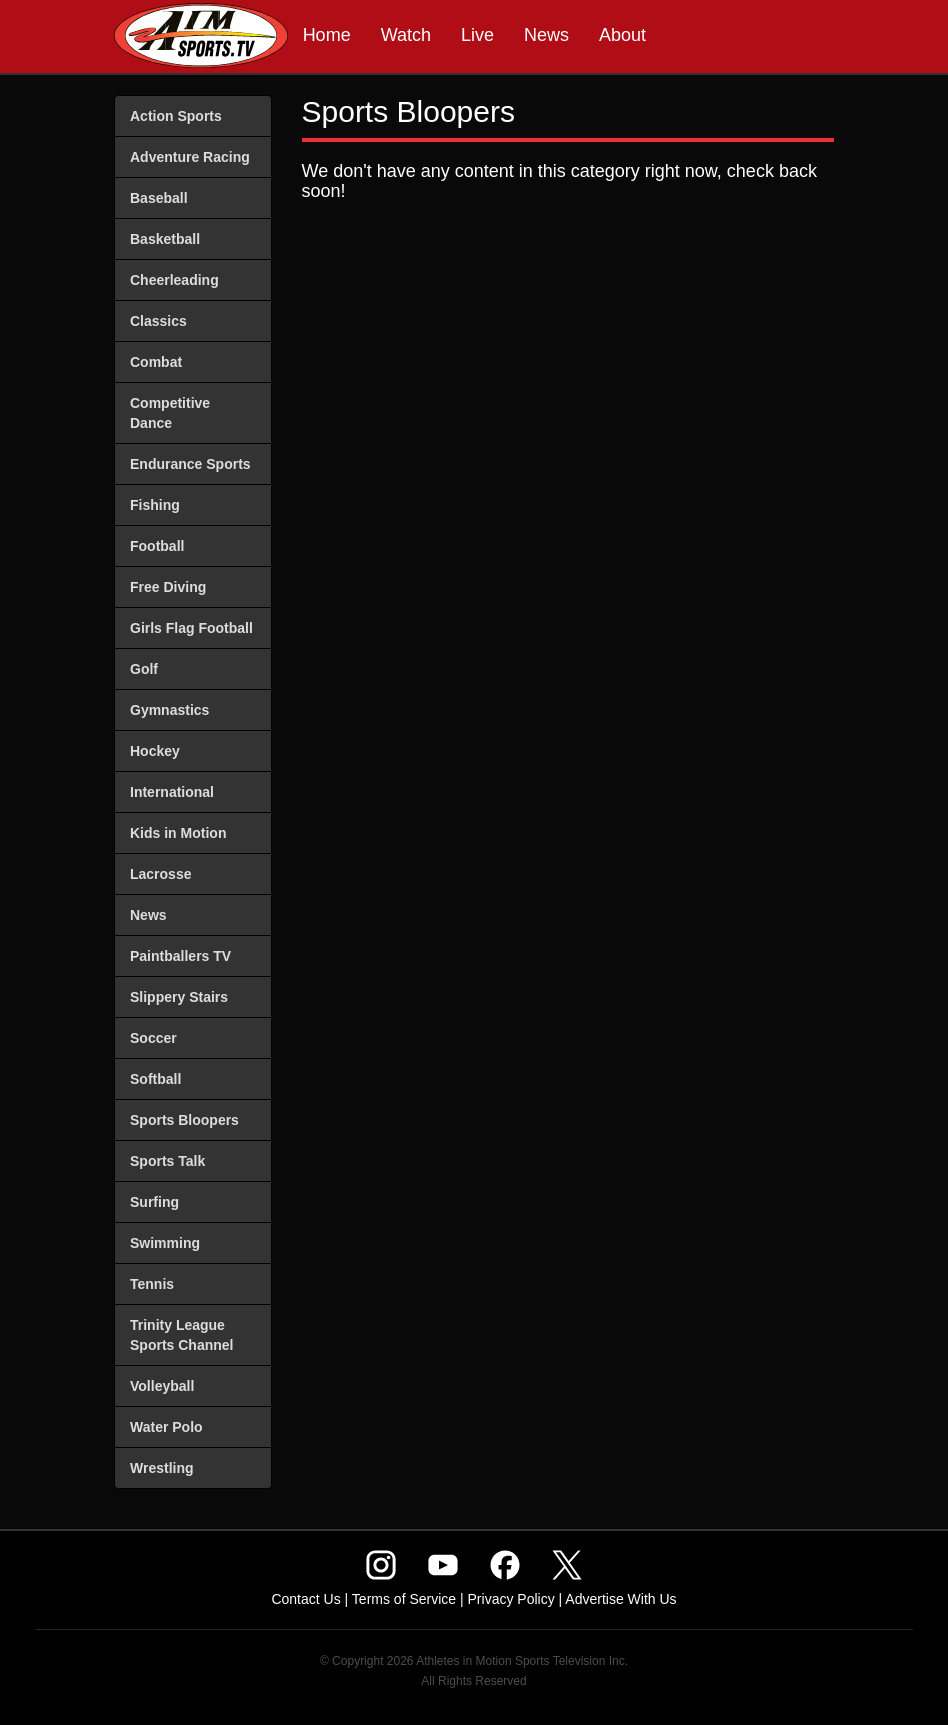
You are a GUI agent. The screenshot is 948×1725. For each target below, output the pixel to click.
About (622, 35)
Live (477, 35)
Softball (155, 1079)
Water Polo (166, 1427)
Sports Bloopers (184, 1120)
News (546, 35)
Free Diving (168, 587)
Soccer (153, 1038)
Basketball (165, 239)
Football (157, 546)
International (172, 792)
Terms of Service (404, 1599)
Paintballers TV (180, 956)
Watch (406, 35)
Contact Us (305, 1599)
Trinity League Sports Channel (181, 1335)
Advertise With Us (620, 1599)
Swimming (165, 1243)
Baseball (159, 198)
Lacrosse (160, 874)
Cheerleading (174, 280)
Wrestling (162, 1468)
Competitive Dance (170, 413)
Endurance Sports (190, 464)
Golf (144, 669)
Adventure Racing (190, 157)
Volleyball (162, 1386)
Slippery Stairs (179, 997)
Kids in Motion (178, 833)
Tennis (152, 1284)
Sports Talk (167, 1161)
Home (327, 35)
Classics (158, 321)
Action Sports (176, 116)
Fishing (155, 505)
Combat (156, 362)
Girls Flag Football (191, 628)
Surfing (154, 1202)
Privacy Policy (511, 1599)
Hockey (155, 751)
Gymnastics (169, 710)
